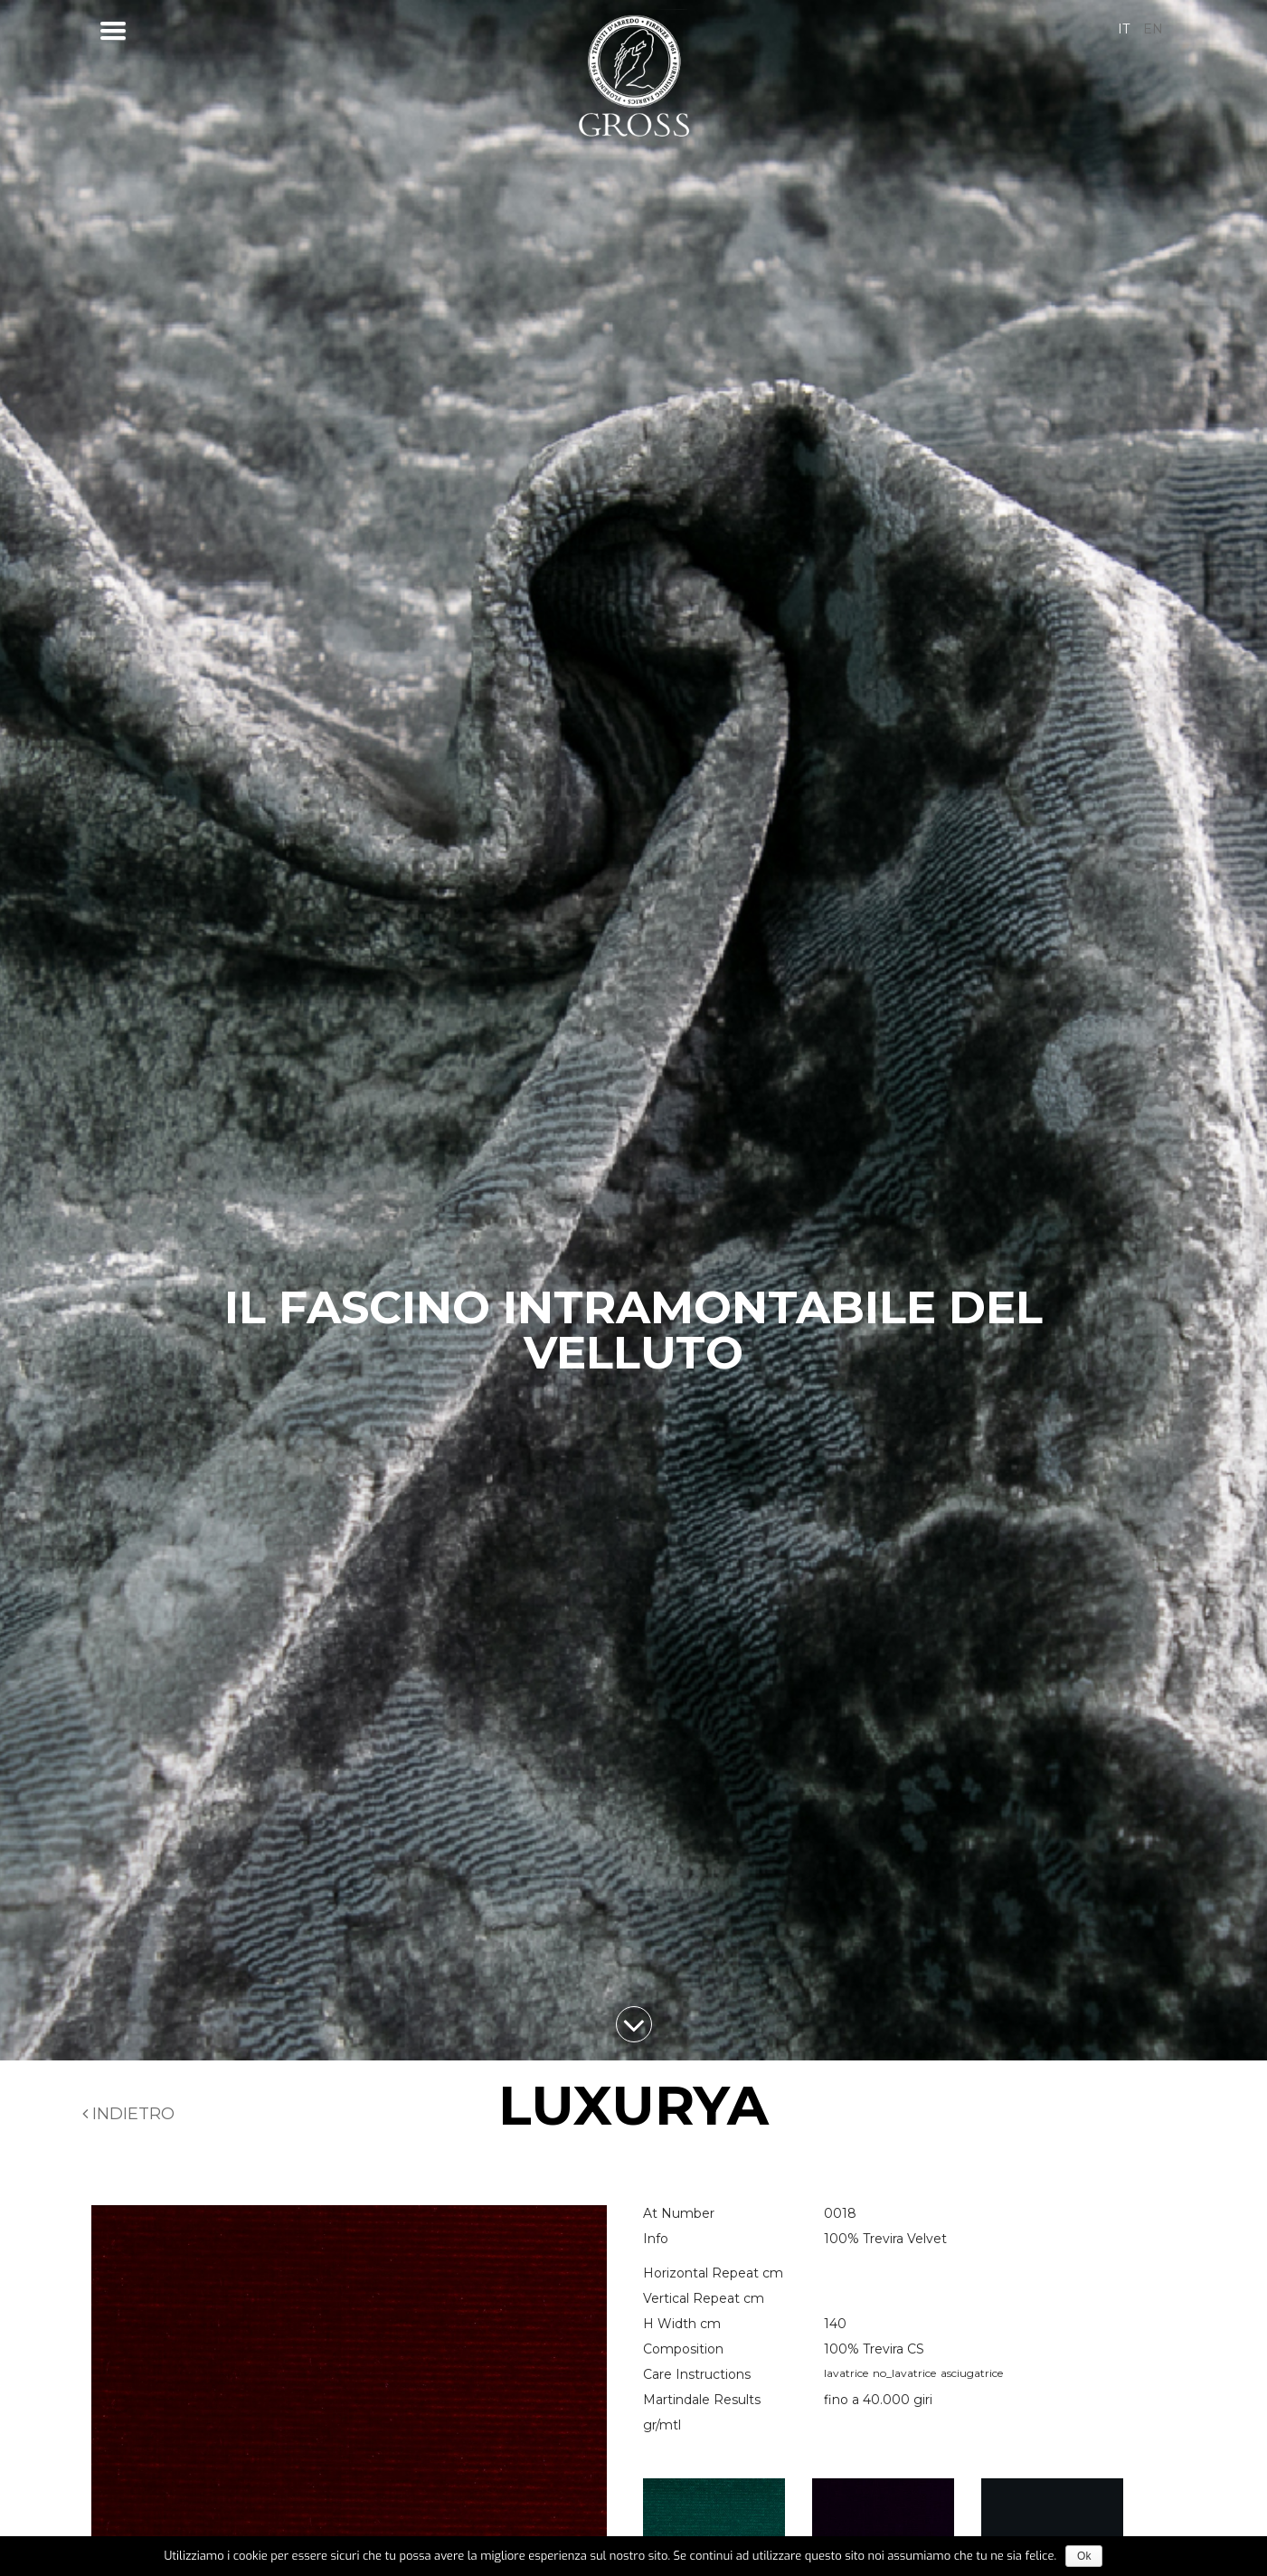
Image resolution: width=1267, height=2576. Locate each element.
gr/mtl (662, 2425)
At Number (678, 2213)
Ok (1084, 2556)
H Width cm (682, 2324)
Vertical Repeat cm (703, 2298)
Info (655, 2238)
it (1124, 29)
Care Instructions (697, 2374)
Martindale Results (702, 2399)
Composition (683, 2349)
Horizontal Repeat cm (713, 2273)
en (1153, 29)
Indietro (128, 2114)
